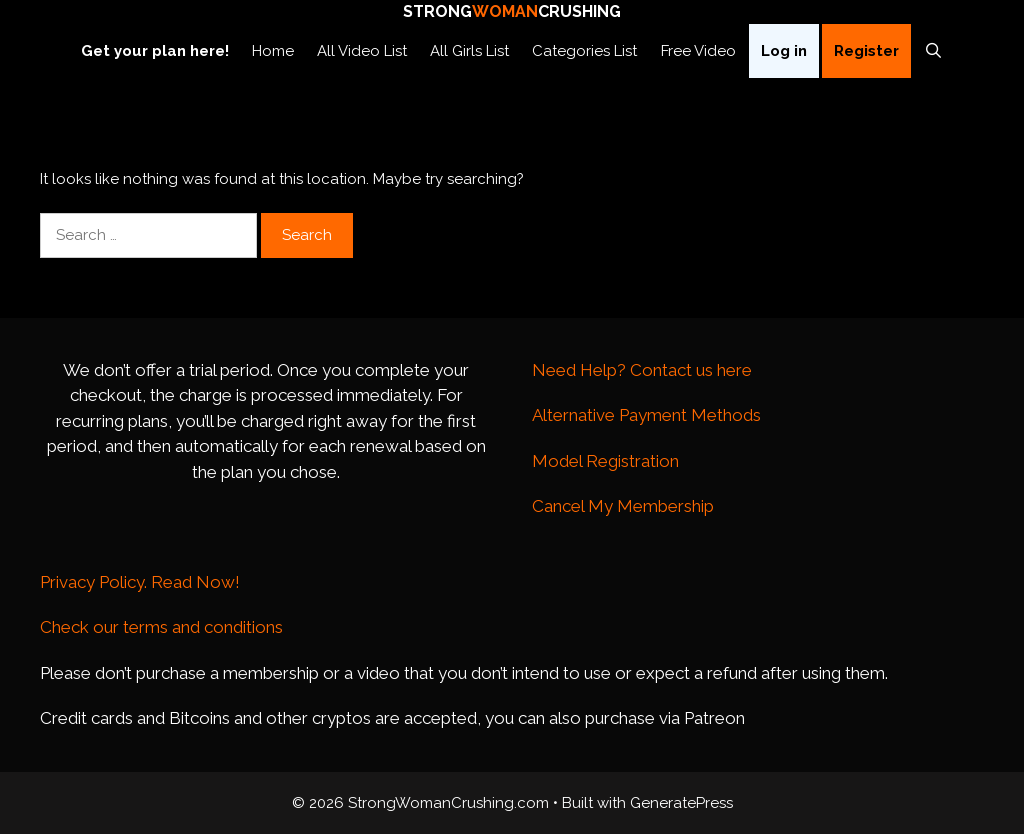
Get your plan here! (155, 51)
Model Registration (605, 461)
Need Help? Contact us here (642, 370)
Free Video (698, 51)
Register (866, 51)
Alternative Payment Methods (646, 415)
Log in (784, 51)
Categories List (584, 51)
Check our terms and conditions (161, 627)
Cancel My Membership (623, 506)
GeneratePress (681, 803)
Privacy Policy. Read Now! (140, 582)
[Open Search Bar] (933, 51)
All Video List (362, 51)
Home (273, 51)
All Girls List (469, 51)
